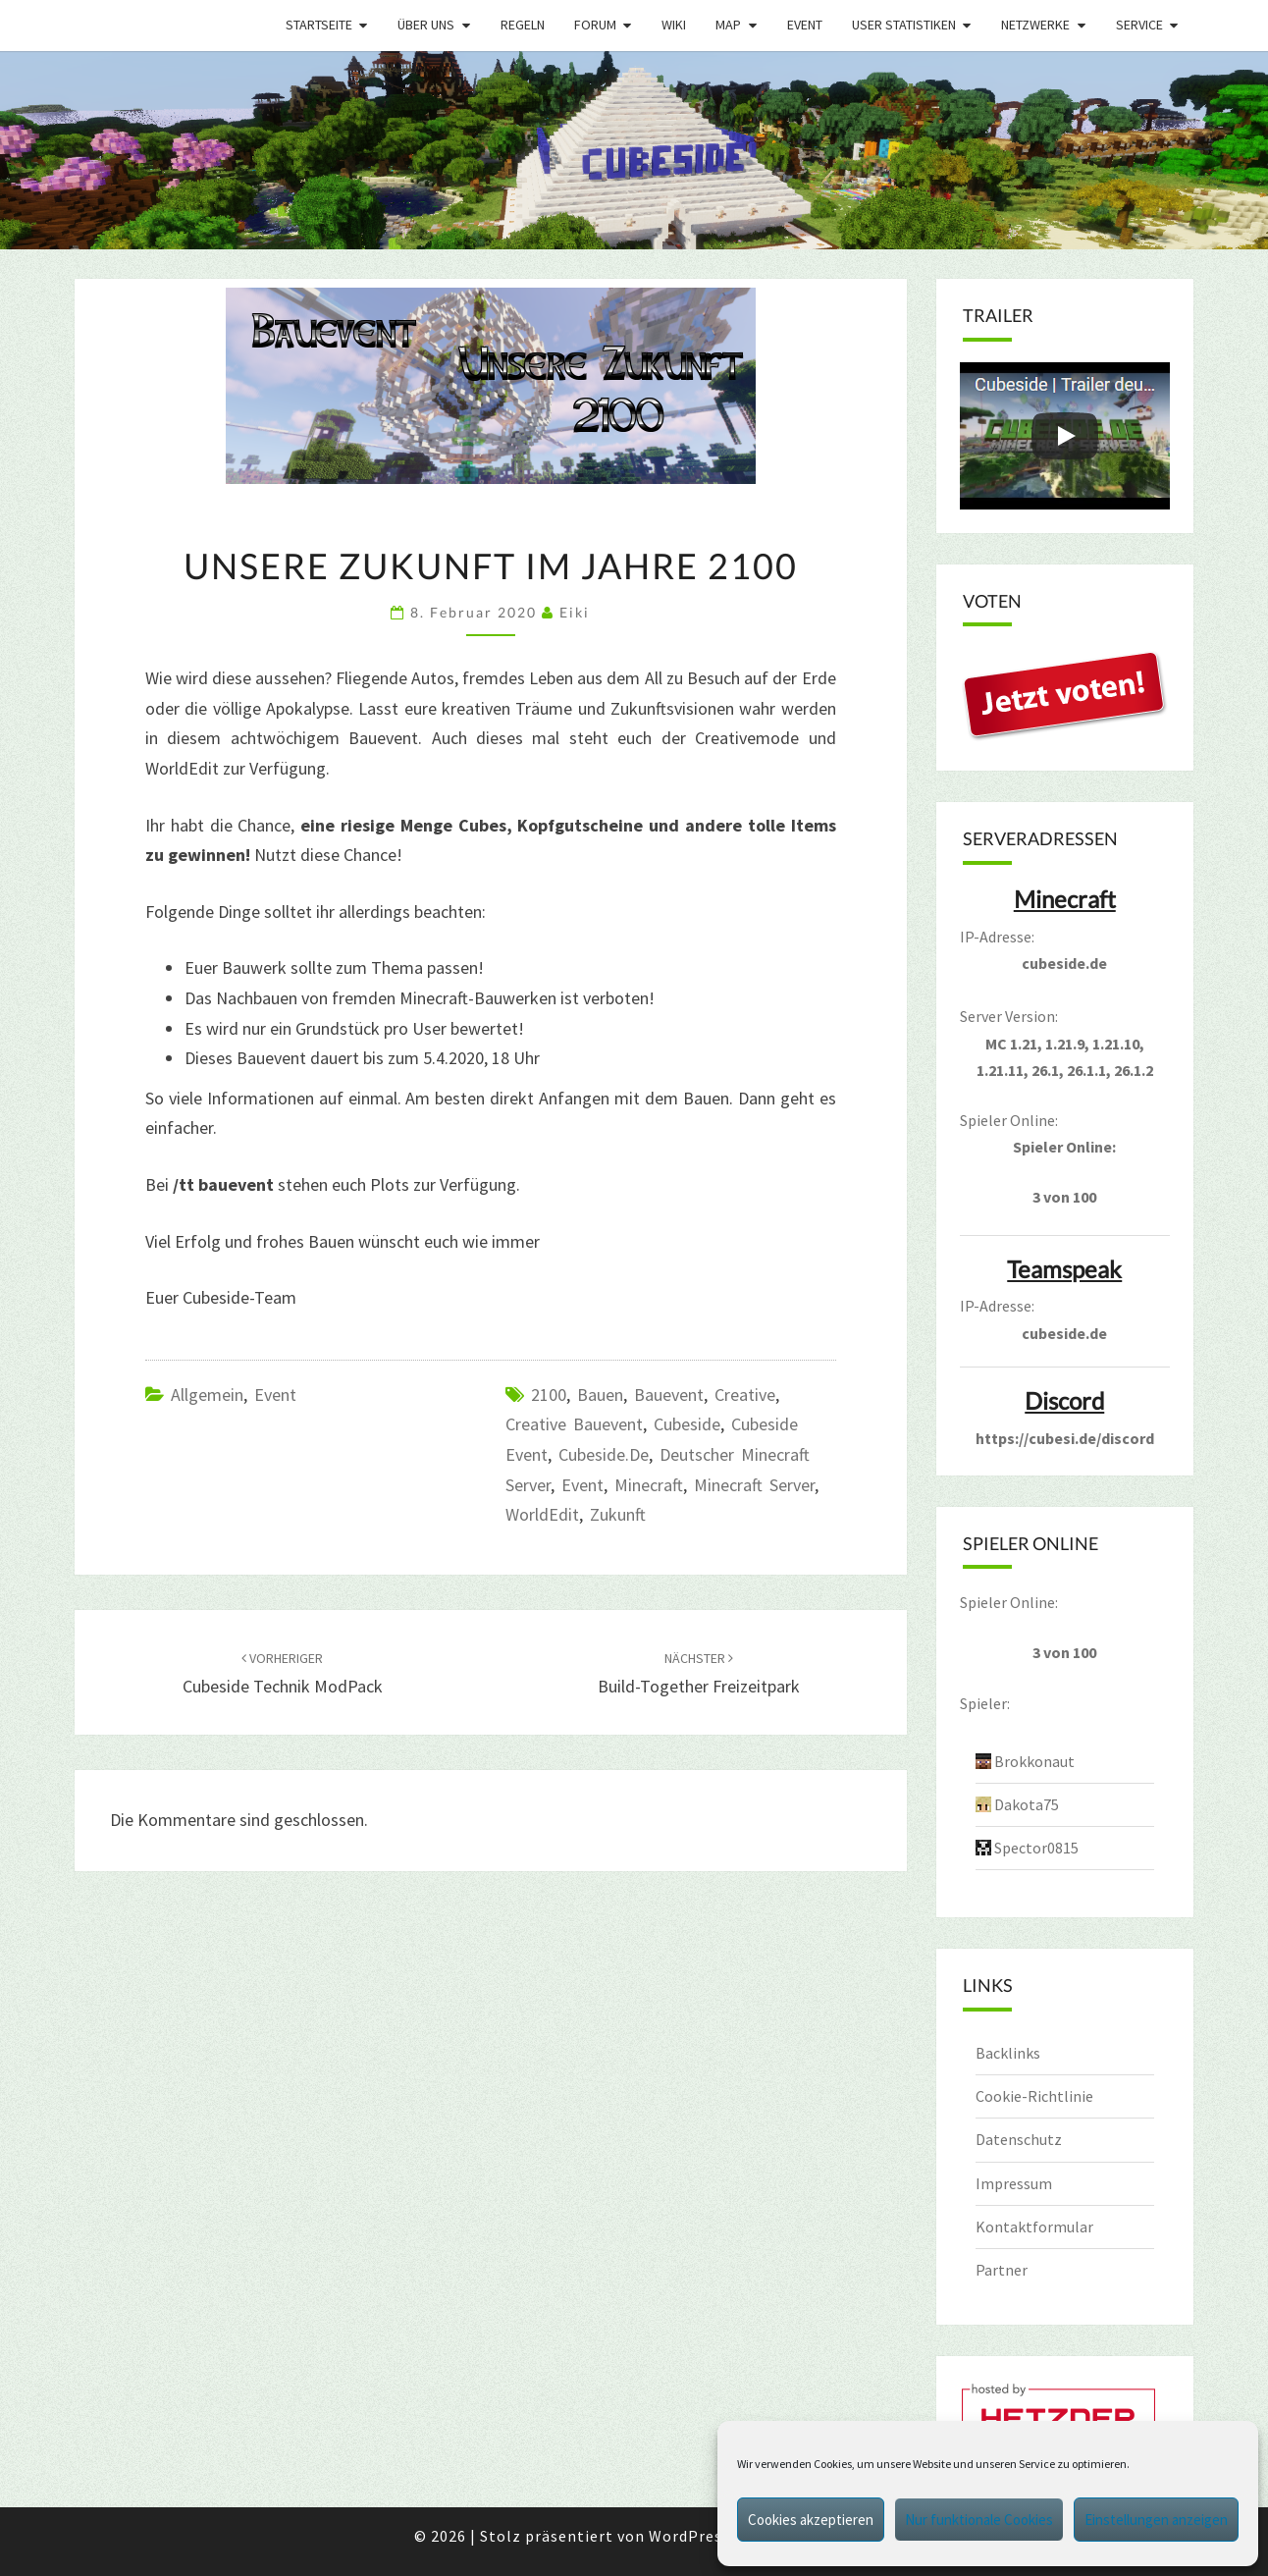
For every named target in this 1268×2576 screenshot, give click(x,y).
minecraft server (754, 1485)
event (582, 1485)
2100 (548, 1394)
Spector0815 (1036, 1847)
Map (728, 24)
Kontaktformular (1034, 2226)
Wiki (673, 24)
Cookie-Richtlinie (1034, 2096)
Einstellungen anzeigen (1156, 2519)
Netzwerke (1035, 24)
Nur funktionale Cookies (979, 2519)
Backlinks (1008, 2053)
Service (1139, 24)
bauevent (669, 1394)
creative (744, 1394)
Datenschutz (1019, 2139)
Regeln (523, 24)
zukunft (618, 1514)
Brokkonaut (1034, 1761)
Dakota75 (1026, 1804)
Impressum (1014, 2183)
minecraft (648, 1485)
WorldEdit (542, 1514)
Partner (1002, 2270)
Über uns (425, 24)
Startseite (319, 24)
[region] (634, 150)
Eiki (574, 612)
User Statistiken (904, 24)
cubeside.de (603, 1454)
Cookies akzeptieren (810, 2519)
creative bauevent (574, 1424)
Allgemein (207, 1394)
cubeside (687, 1424)
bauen (600, 1394)
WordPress (689, 2536)
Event (804, 24)
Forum (595, 24)
